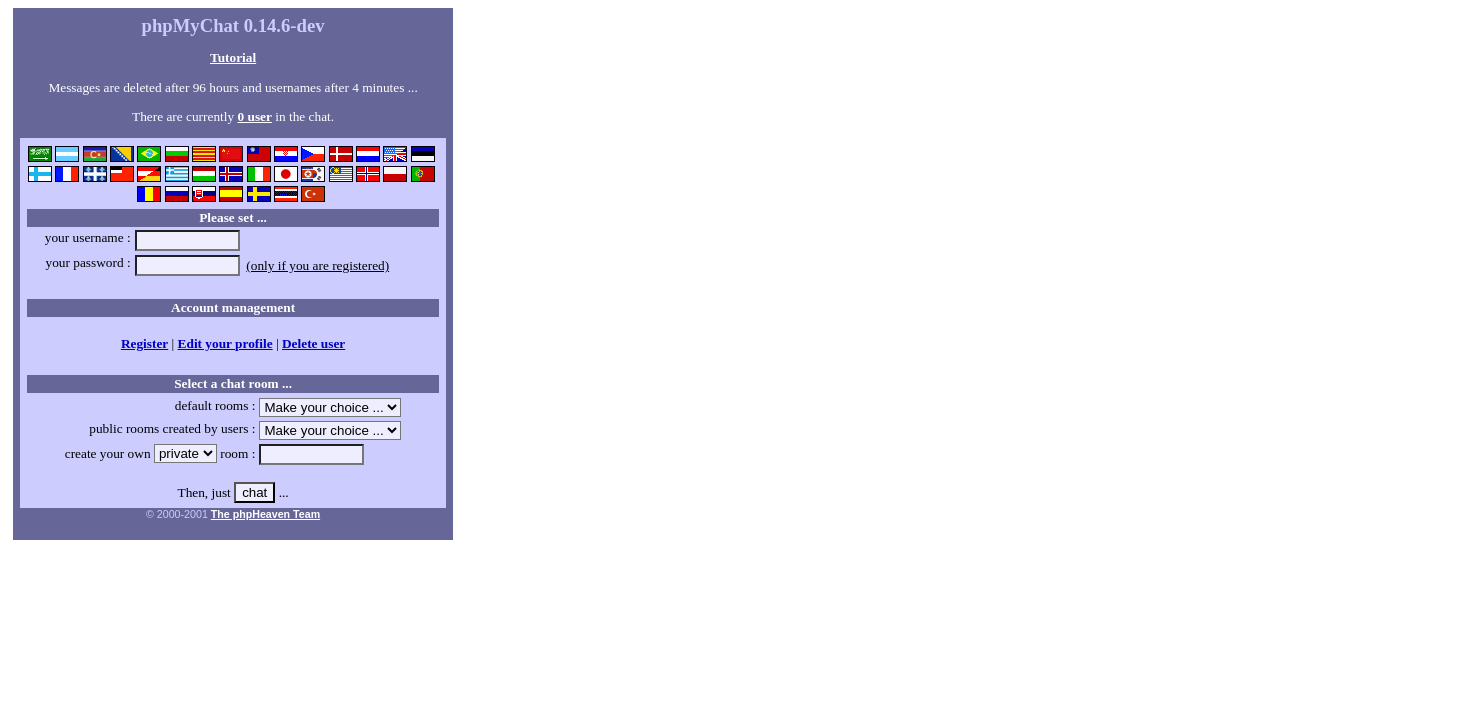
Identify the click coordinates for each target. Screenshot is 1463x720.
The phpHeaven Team (265, 514)
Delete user (313, 343)
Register (144, 343)
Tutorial (233, 57)
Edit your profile (225, 343)
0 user (254, 116)
